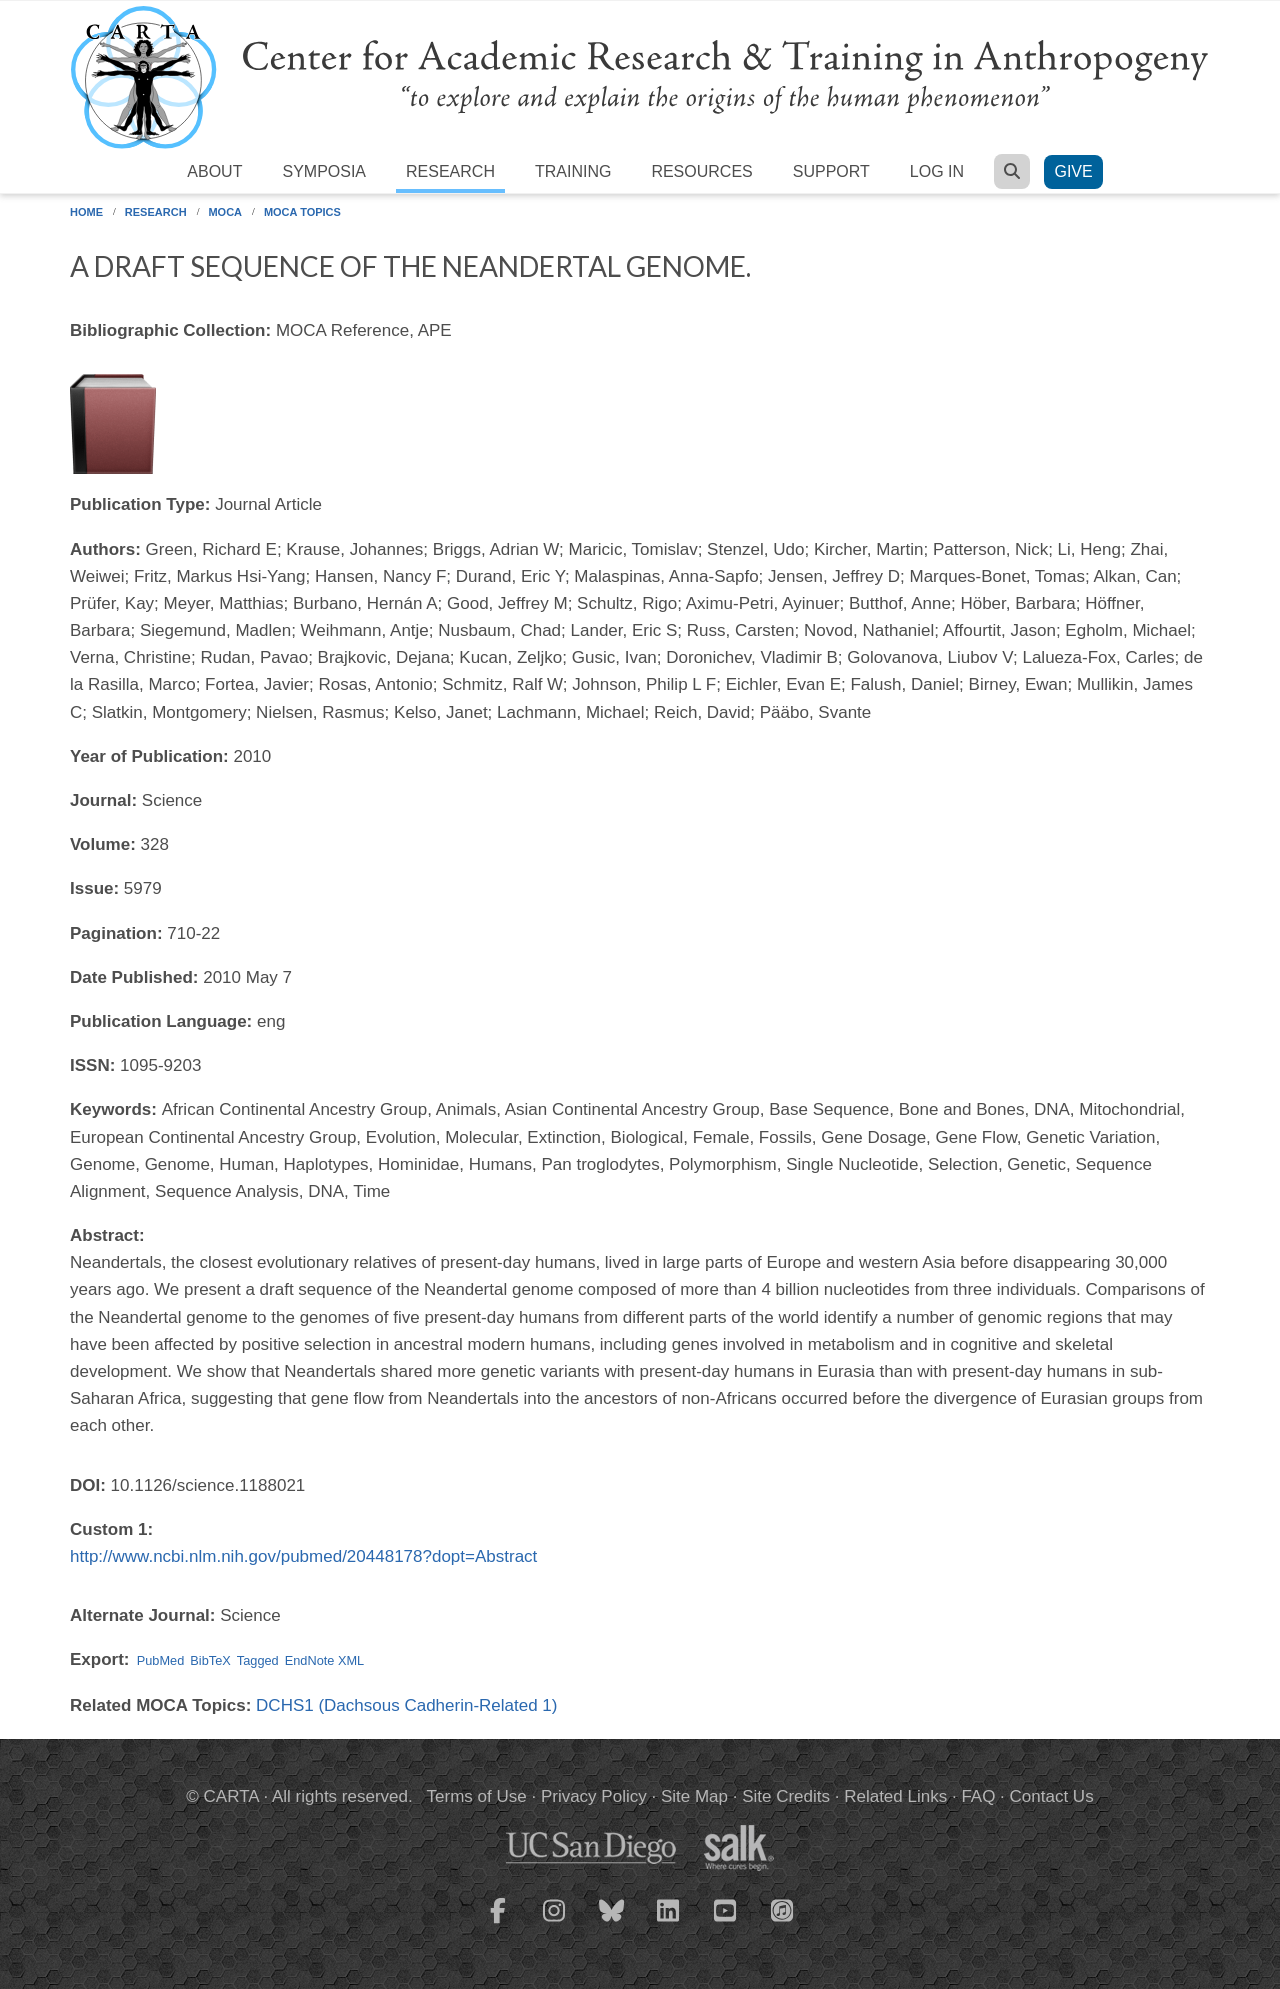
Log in (937, 171)
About (214, 171)
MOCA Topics (302, 212)
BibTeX (210, 1660)
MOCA (225, 212)
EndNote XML (324, 1660)
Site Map (694, 1796)
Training (573, 171)
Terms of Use (477, 1796)
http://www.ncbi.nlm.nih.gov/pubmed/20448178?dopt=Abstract (303, 1556)
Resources (701, 171)
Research (450, 171)
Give (1073, 171)
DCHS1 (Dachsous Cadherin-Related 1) (406, 1705)
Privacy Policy (594, 1796)
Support (831, 171)
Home (86, 212)
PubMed (161, 1660)
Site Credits (786, 1796)
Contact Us (1052, 1796)
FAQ (978, 1796)
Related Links (895, 1796)
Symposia (324, 171)
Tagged (258, 1660)
